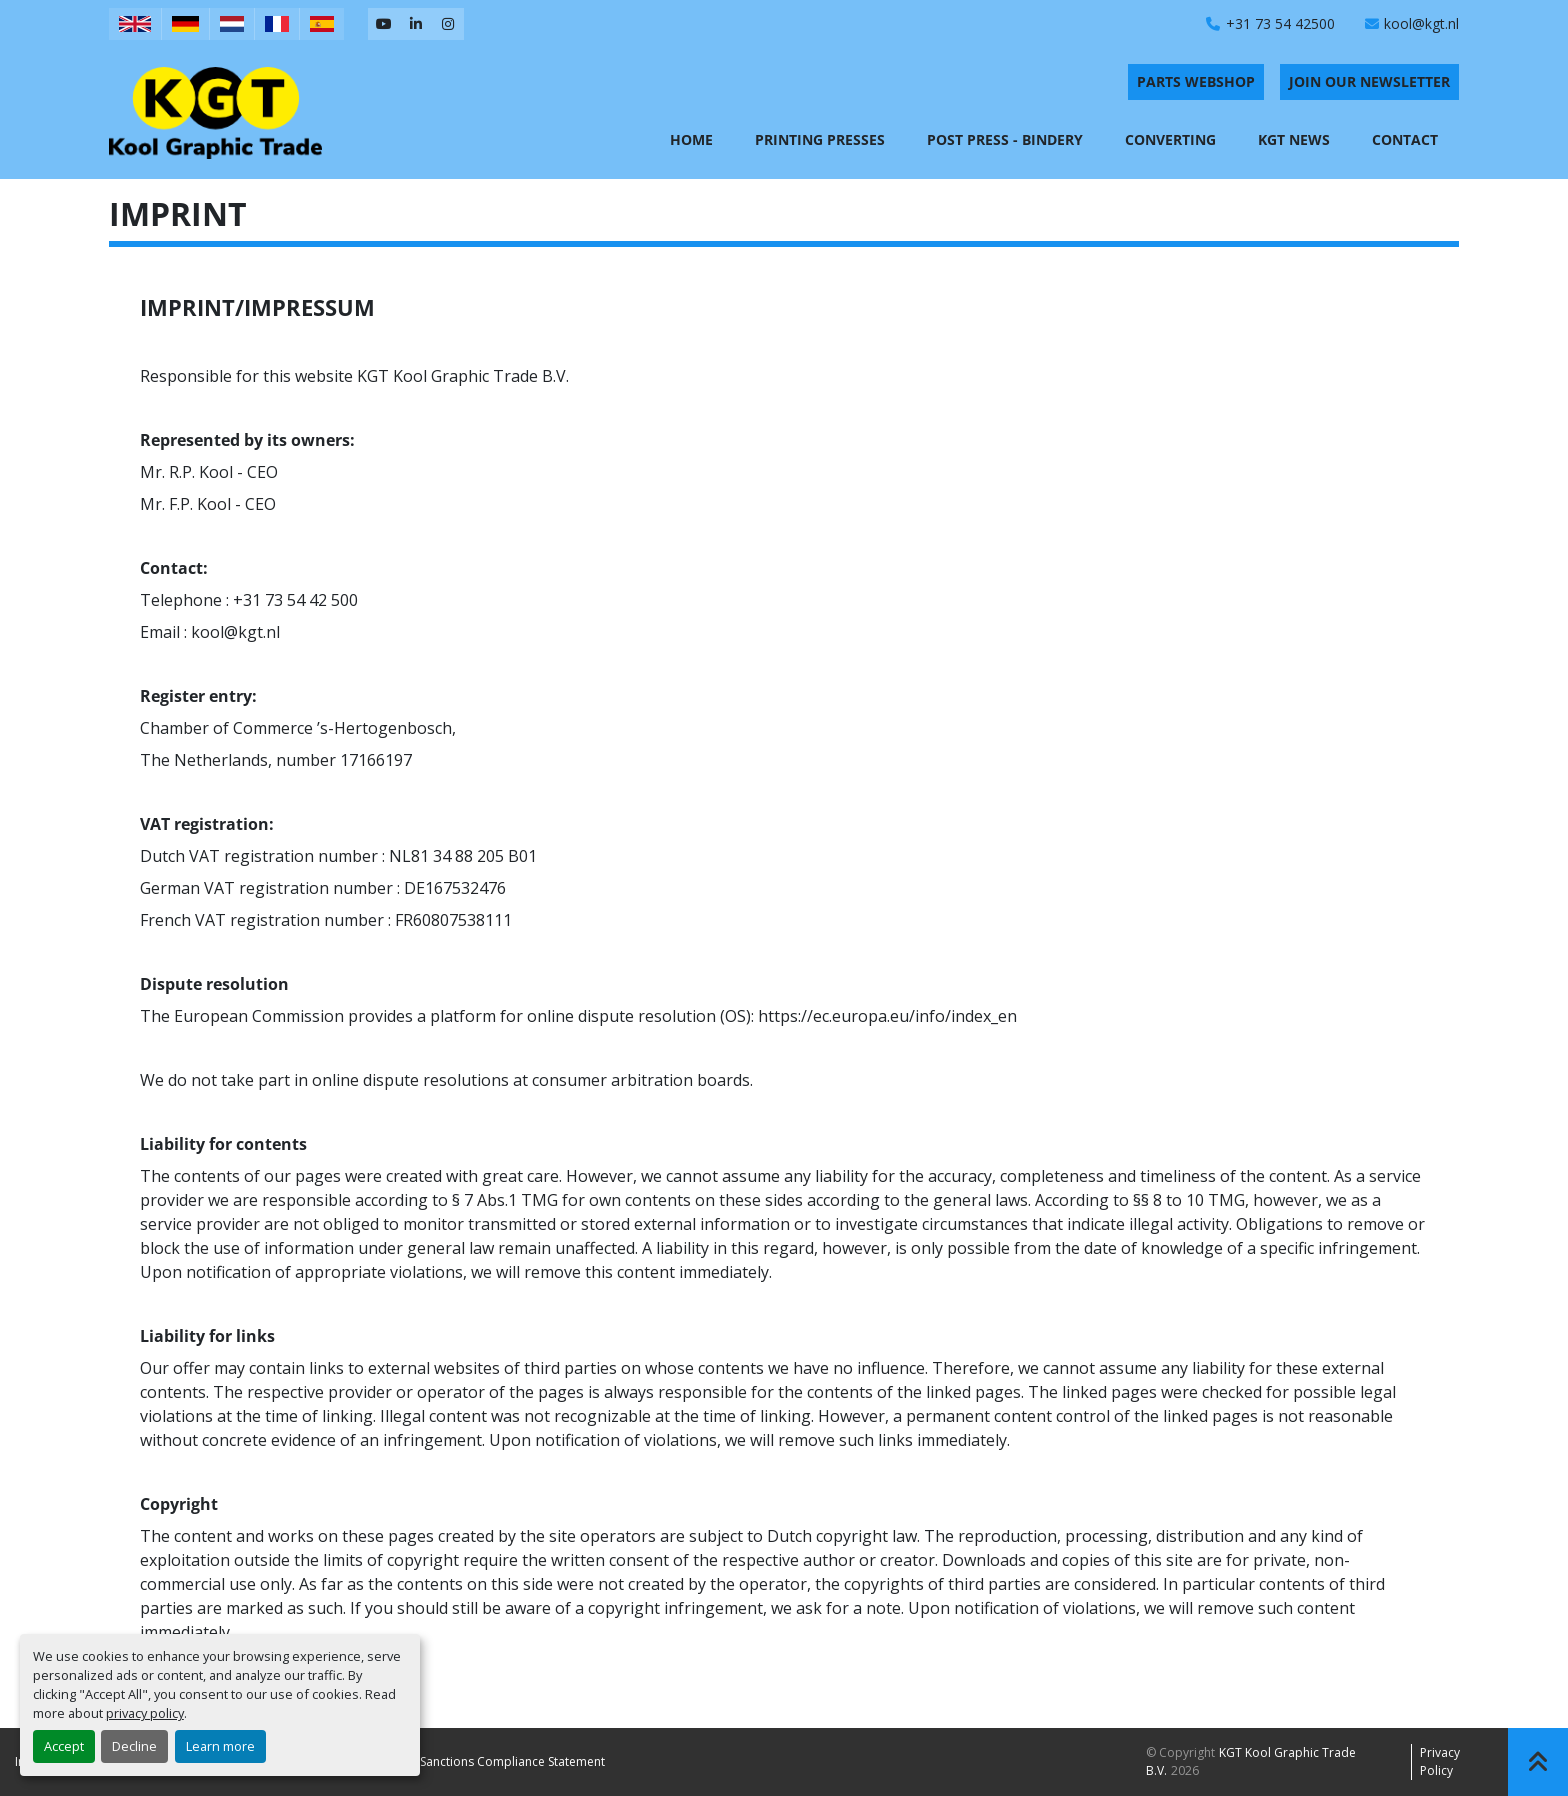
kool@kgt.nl (1421, 23)
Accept (64, 1746)
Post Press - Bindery (1005, 139)
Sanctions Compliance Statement (512, 1761)
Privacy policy (1440, 1761)
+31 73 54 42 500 (295, 600)
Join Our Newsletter (1369, 81)
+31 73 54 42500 (1280, 23)
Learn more (220, 1746)
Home (691, 139)
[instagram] (448, 24)
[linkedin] (416, 24)
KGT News (1294, 139)
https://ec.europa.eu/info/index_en (887, 1016)
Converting (1170, 139)
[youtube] (384, 24)
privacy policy (145, 1713)
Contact (1405, 139)
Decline (134, 1746)
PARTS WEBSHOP (1196, 81)
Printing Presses (820, 139)
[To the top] (1538, 1762)
